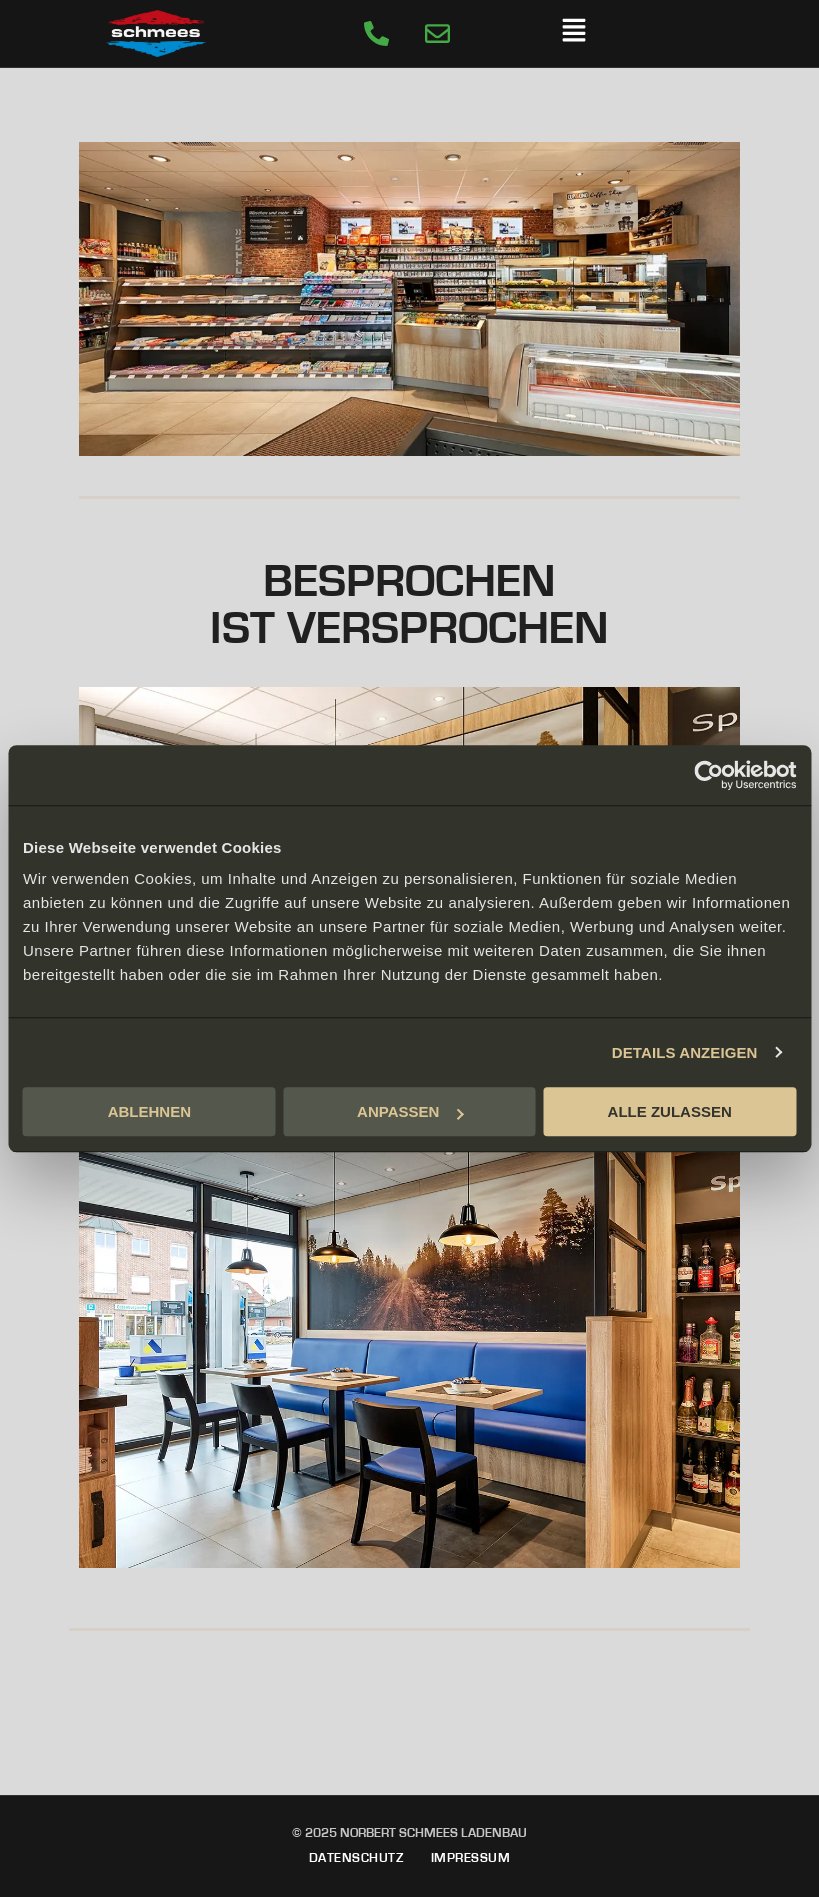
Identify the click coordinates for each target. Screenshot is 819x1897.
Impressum (471, 1858)
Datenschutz (357, 1858)
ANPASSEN (410, 1111)
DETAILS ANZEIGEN (685, 1052)
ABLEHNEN (149, 1111)
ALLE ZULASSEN (670, 1111)
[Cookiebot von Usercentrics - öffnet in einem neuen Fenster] (708, 775)
